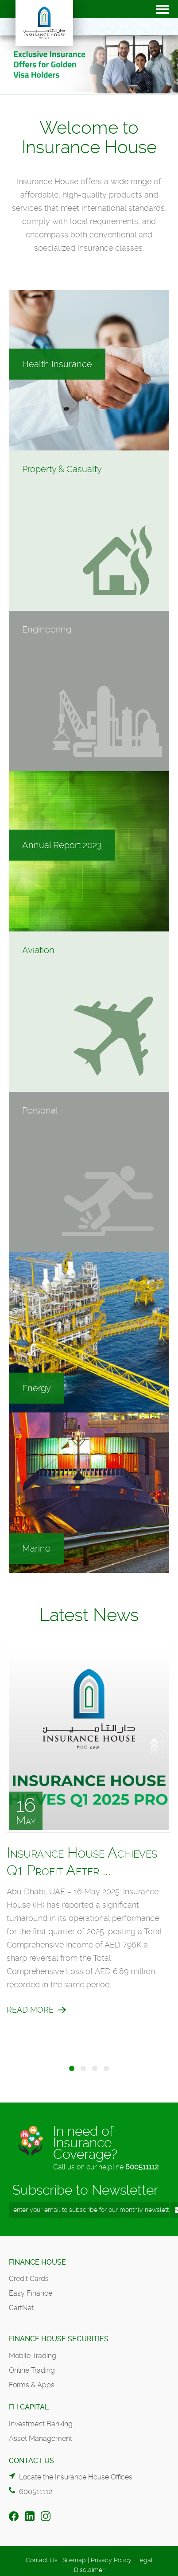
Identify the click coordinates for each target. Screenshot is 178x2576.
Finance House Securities (58, 2339)
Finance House (37, 2262)
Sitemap (74, 2560)
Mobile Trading (32, 2355)
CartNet (21, 2308)
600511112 (142, 2167)
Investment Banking (41, 2424)
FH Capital (29, 2407)
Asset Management (40, 2438)
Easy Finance (30, 2293)
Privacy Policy (111, 2560)
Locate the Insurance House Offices (75, 2477)
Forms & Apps (31, 2385)
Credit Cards (29, 2278)
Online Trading (32, 2370)
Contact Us (42, 2560)
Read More (30, 2009)
